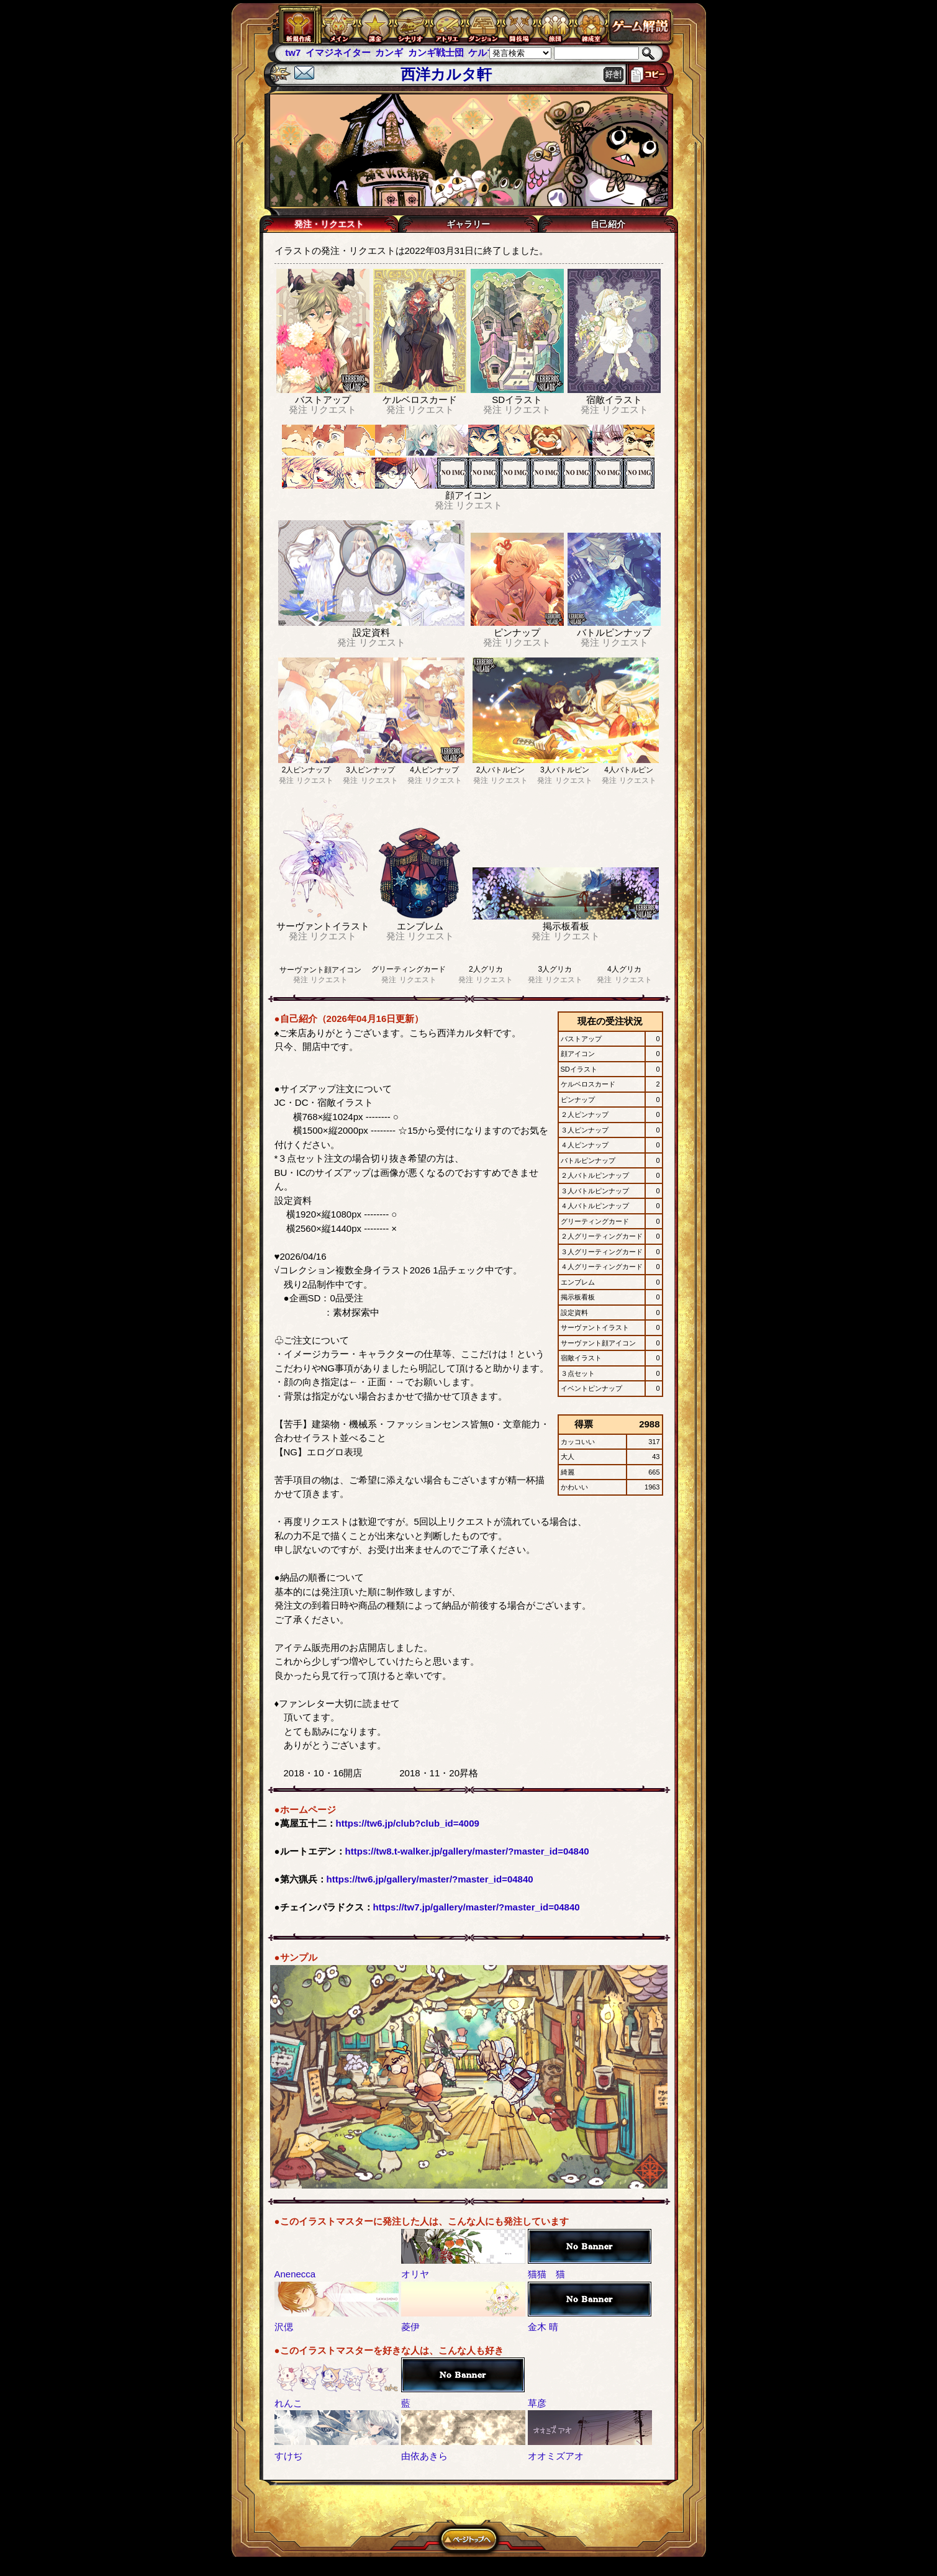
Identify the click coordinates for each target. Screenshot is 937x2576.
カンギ (389, 52)
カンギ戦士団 (436, 52)
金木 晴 (543, 2326)
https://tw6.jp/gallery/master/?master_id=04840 (430, 1879)
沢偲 (283, 2326)
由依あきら (424, 2456)
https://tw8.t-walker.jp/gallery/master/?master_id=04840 (467, 1851)
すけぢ (288, 2456)
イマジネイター (338, 52)
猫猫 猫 (546, 2274)
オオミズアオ (556, 2456)
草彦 (537, 2403)
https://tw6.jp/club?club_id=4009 (407, 1823)
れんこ (288, 2403)
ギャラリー (468, 224)
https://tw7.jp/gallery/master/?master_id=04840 (476, 1907)
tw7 (293, 52)
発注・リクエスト (329, 224)
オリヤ (415, 2274)
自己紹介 (608, 224)
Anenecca (295, 2274)
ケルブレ (486, 52)
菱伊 (410, 2326)
